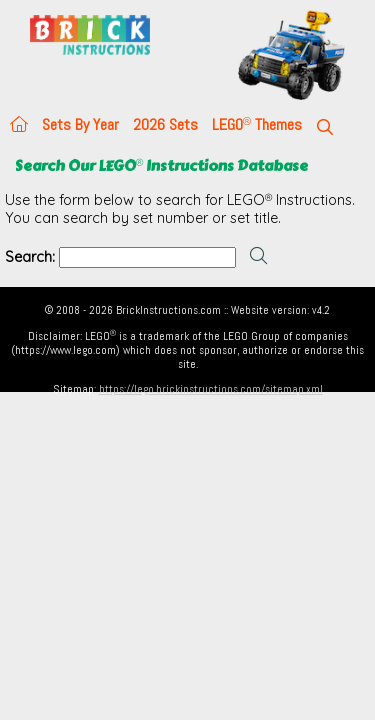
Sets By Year (80, 124)
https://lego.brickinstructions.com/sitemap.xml (211, 389)
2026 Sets (165, 124)
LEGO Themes (257, 124)
